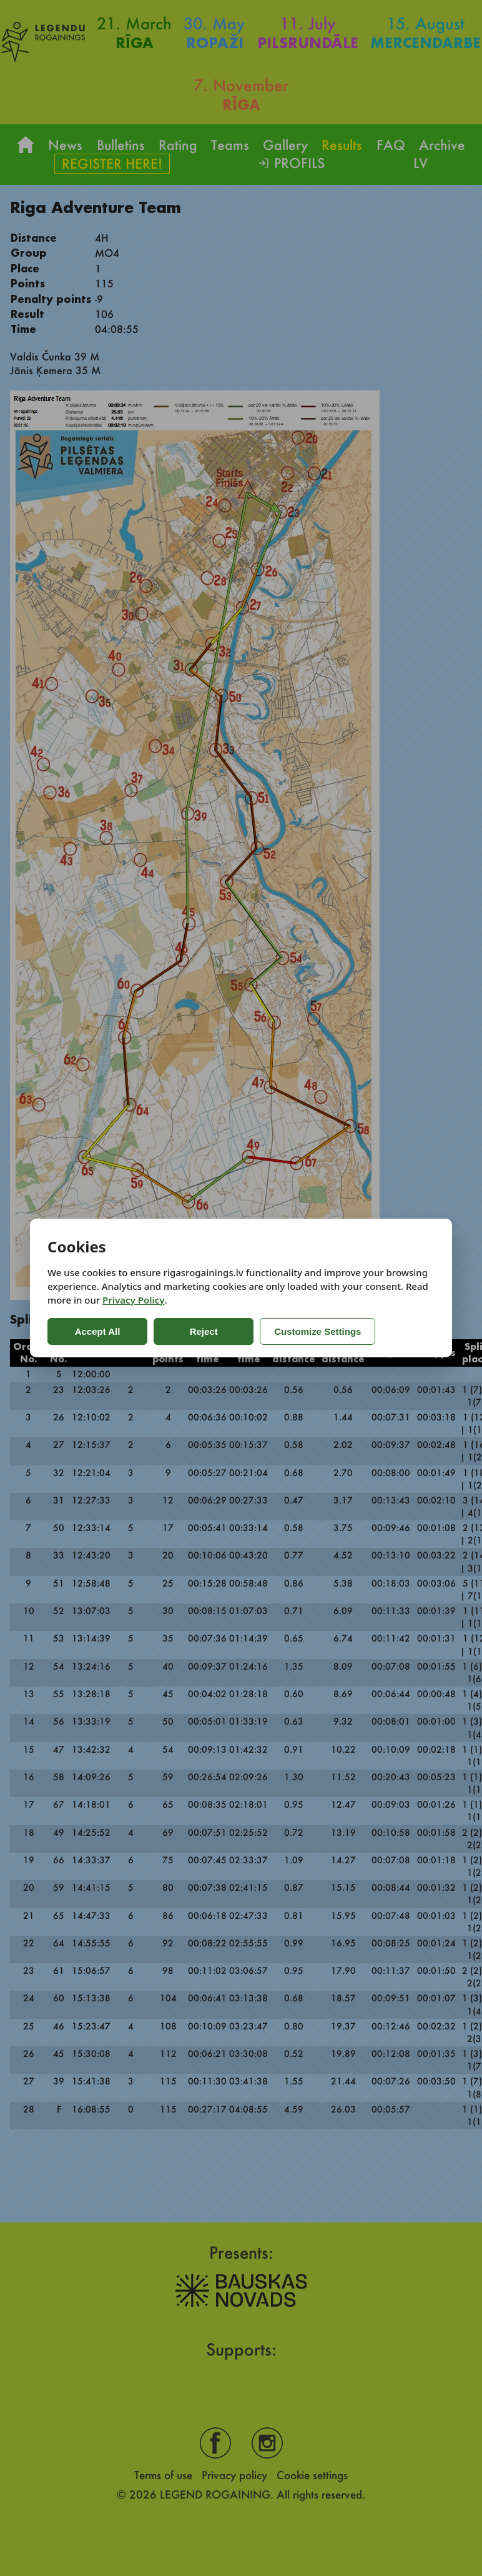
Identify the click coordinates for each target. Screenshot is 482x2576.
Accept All (97, 1331)
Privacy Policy (133, 1300)
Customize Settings (317, 1331)
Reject (203, 1331)
